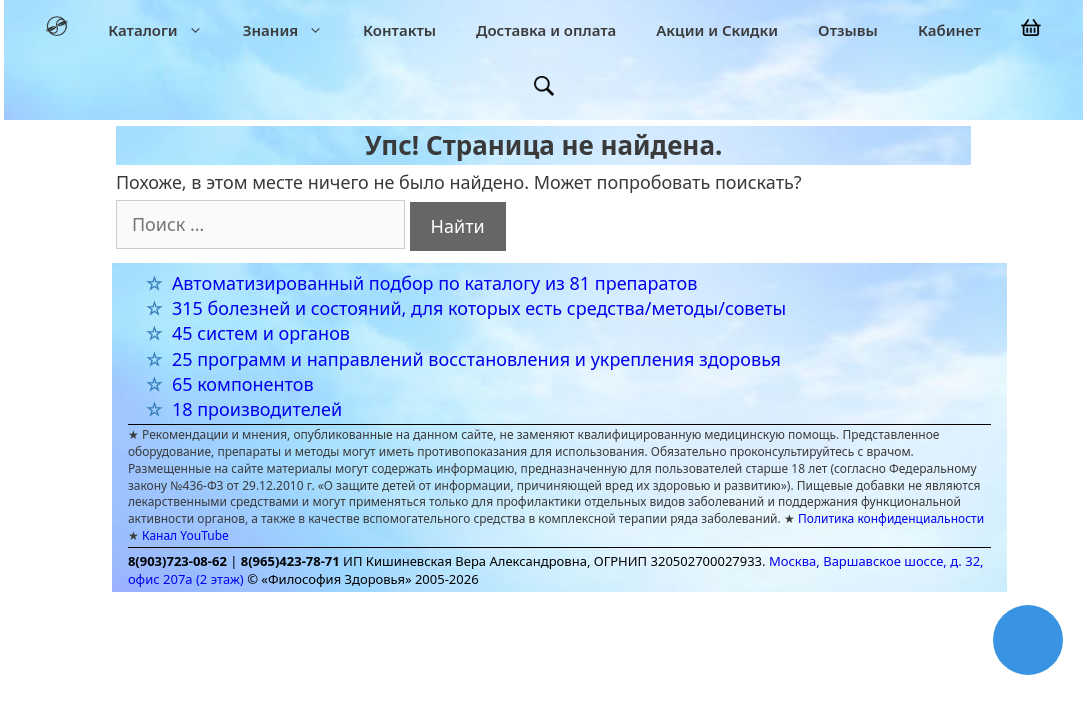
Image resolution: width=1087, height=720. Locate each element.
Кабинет (949, 30)
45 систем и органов (261, 333)
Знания (293, 30)
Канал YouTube (185, 535)
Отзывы (848, 30)
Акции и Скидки (717, 30)
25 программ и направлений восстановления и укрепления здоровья (476, 359)
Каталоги (165, 30)
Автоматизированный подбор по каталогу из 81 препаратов (434, 283)
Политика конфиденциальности (891, 518)
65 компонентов (243, 384)
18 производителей (257, 409)
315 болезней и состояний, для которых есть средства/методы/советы (479, 308)
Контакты (399, 30)
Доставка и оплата (546, 30)
